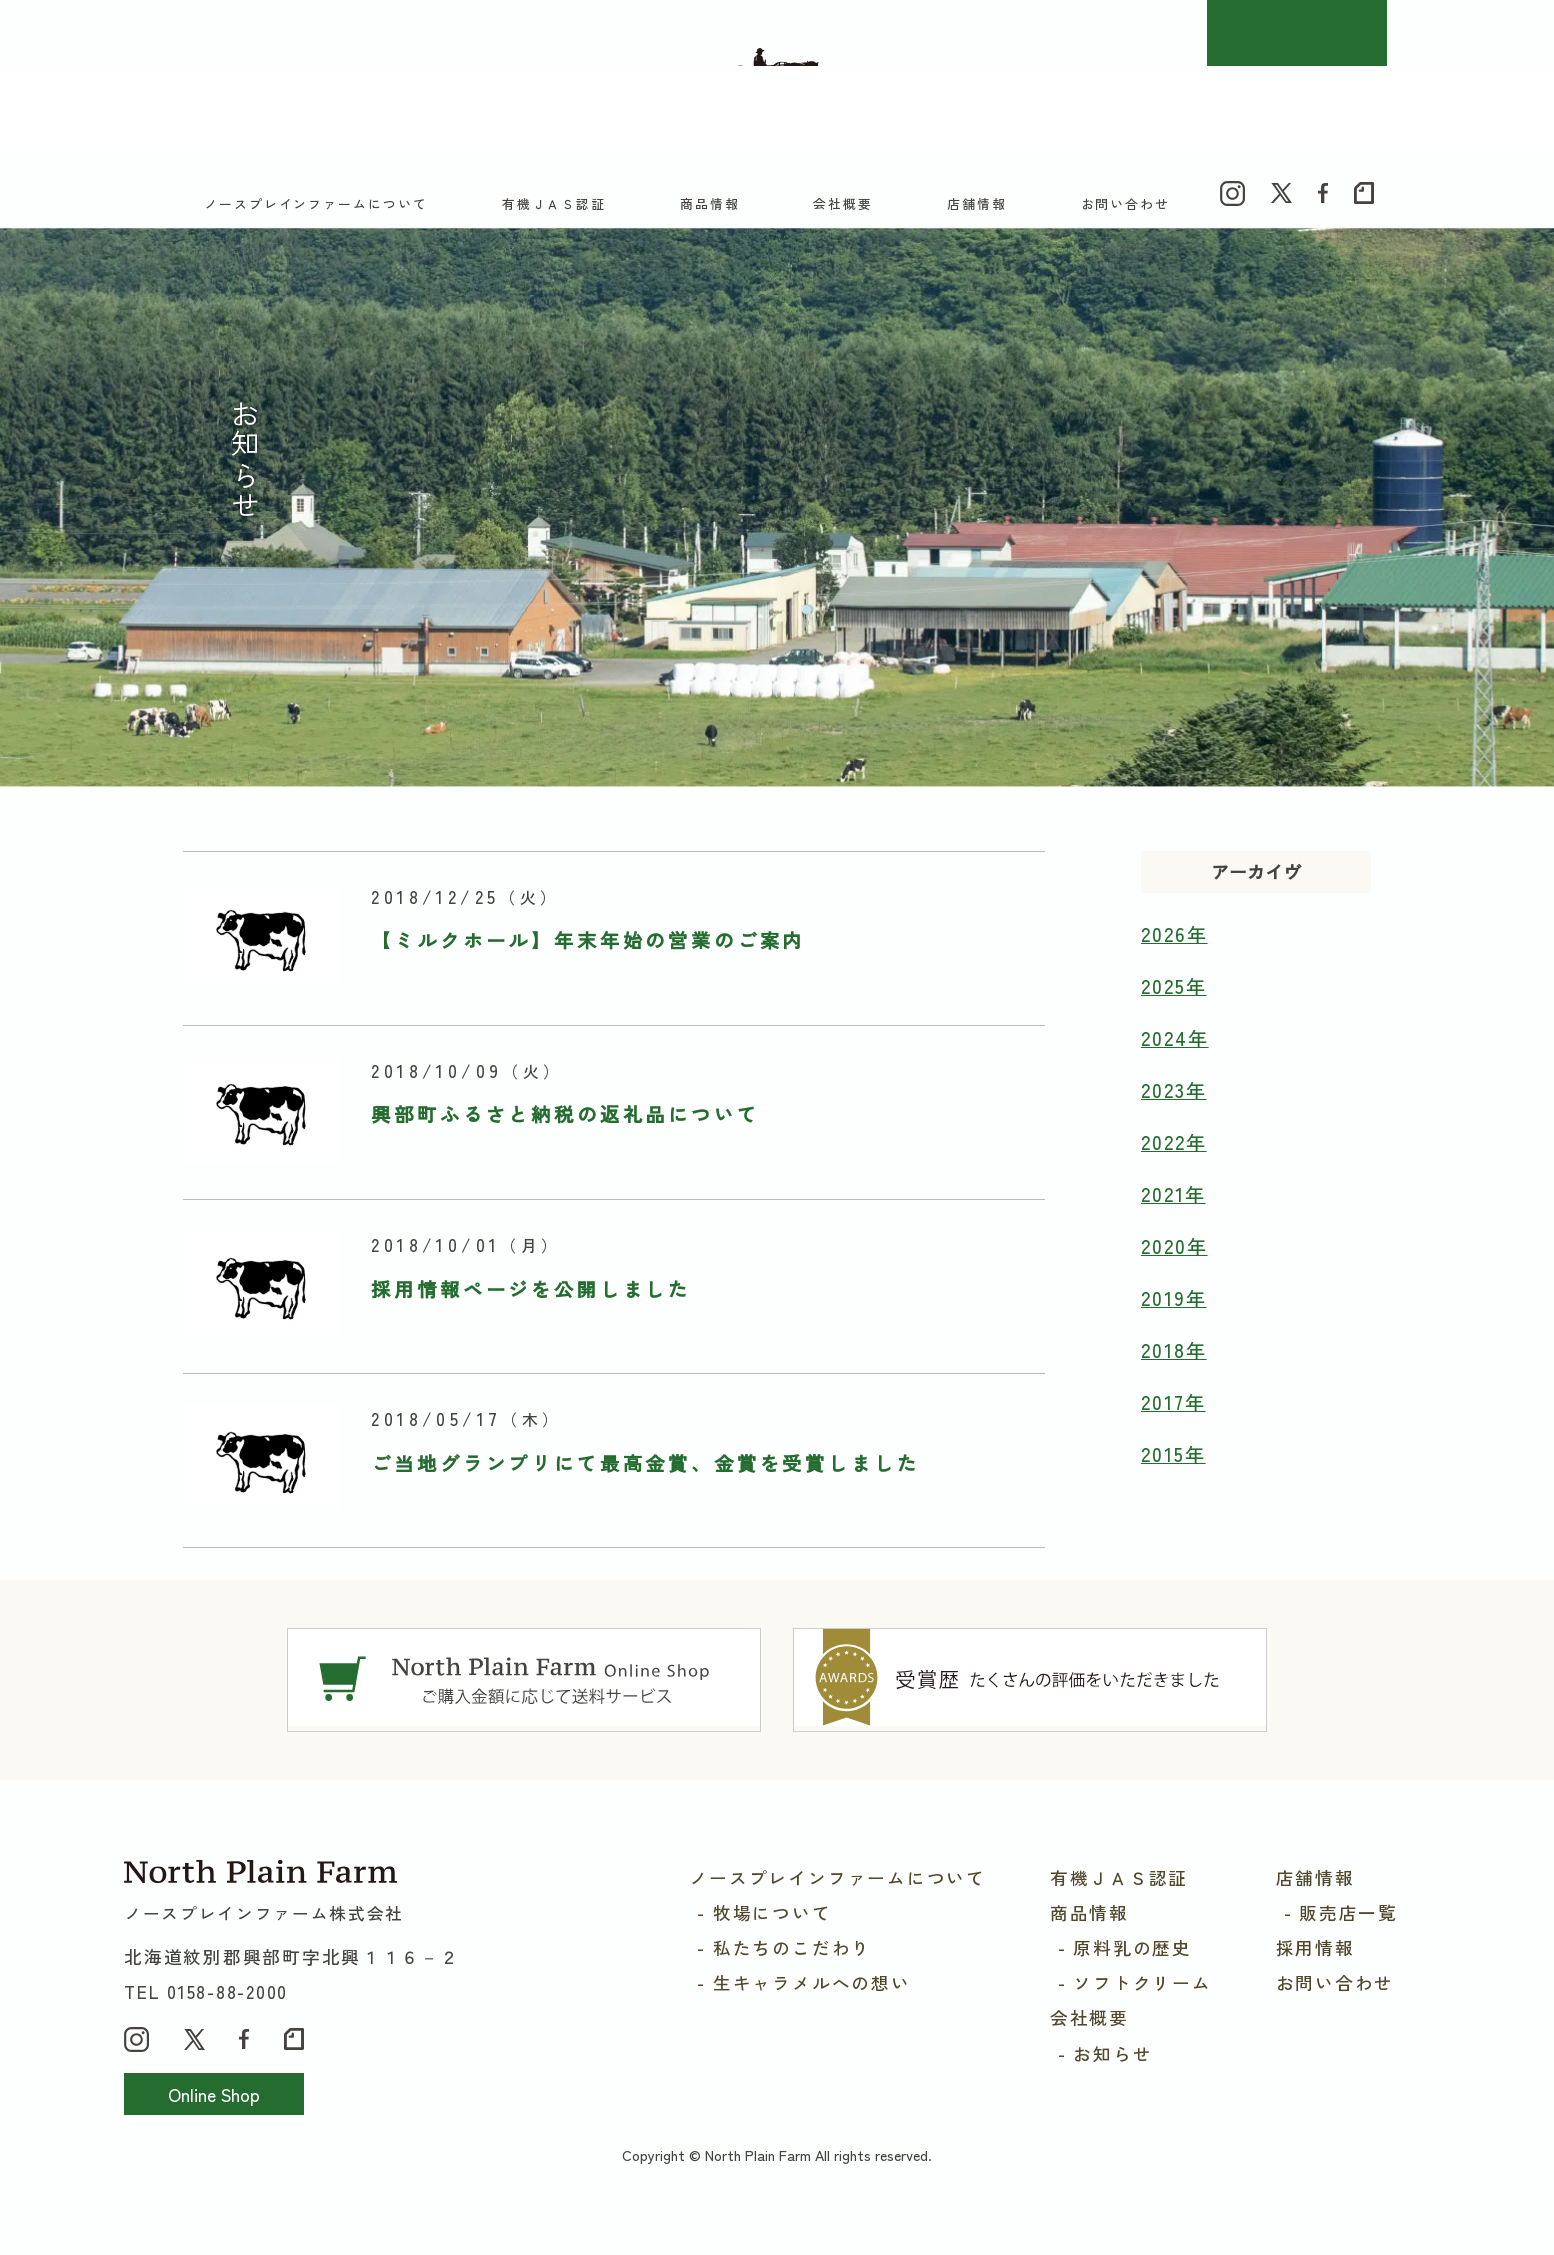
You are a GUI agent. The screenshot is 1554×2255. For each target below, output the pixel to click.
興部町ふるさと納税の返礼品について (565, 1146)
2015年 (1173, 1486)
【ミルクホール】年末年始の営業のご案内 (588, 972)
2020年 (1174, 1278)
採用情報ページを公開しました (531, 1320)
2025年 (1174, 1018)
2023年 (1174, 1122)
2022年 (1174, 1174)
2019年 (1174, 1330)
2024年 (1175, 1070)
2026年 (1174, 966)
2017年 (1173, 1434)
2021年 (1173, 1226)
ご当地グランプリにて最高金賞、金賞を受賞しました (645, 1495)
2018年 (1174, 1382)
